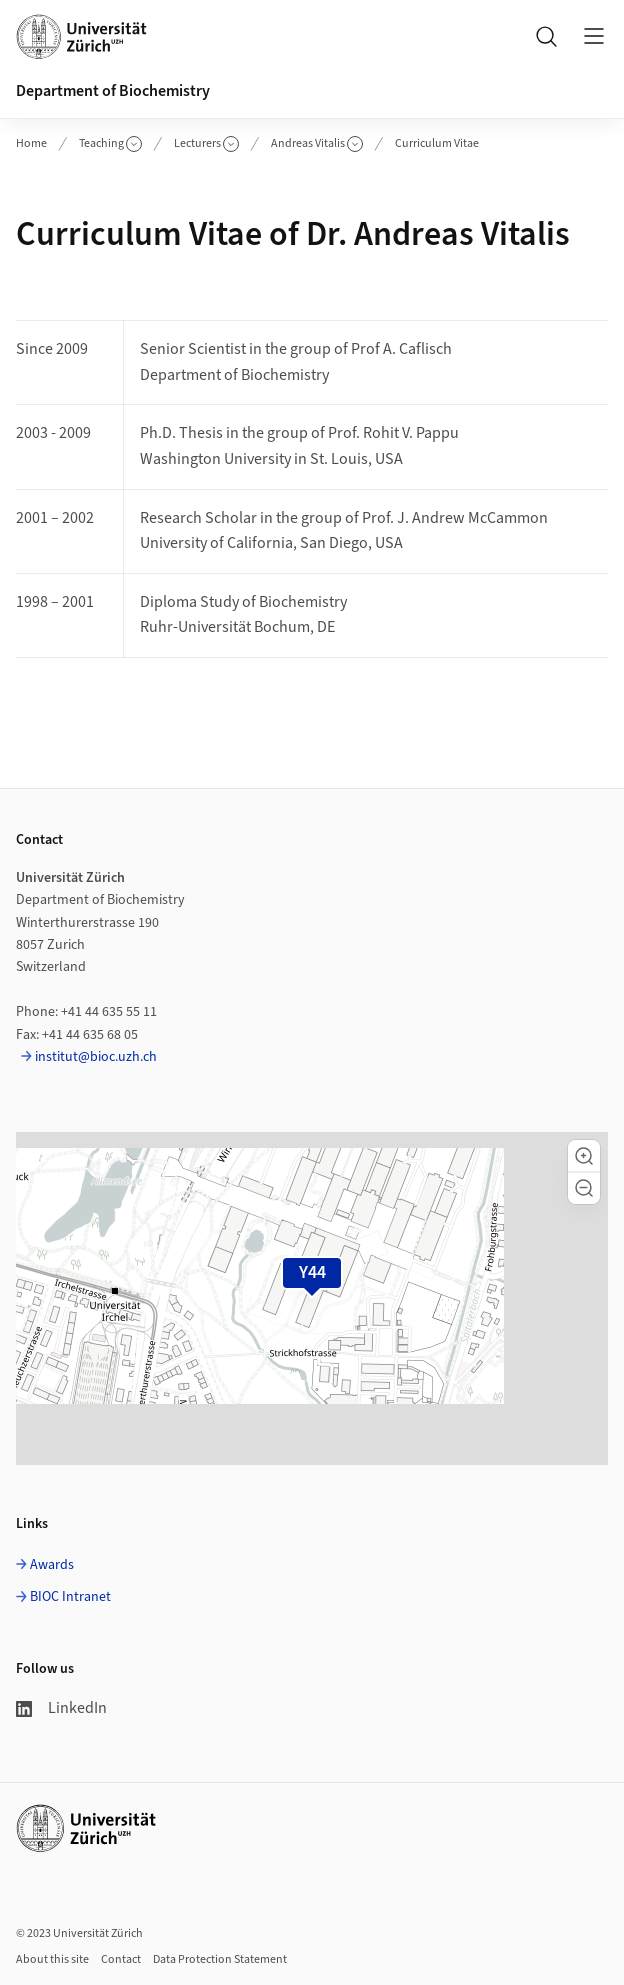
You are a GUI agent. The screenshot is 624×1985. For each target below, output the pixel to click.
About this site (52, 1959)
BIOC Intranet (70, 1597)
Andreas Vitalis (317, 143)
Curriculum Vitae (437, 143)
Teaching (110, 143)
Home (31, 143)
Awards (52, 1565)
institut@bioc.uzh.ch (96, 1057)
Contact (121, 1959)
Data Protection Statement (220, 1959)
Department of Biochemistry (113, 91)
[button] (584, 1156)
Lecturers (206, 143)
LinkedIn (61, 1708)
